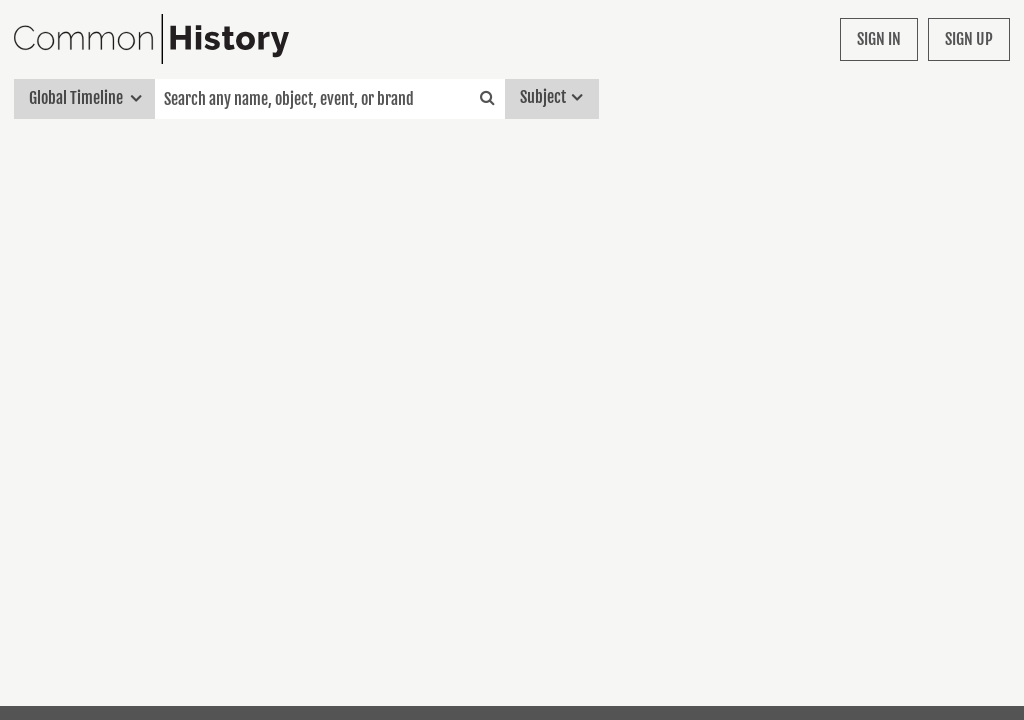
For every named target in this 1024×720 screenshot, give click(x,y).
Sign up (969, 39)
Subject (551, 98)
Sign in (879, 39)
